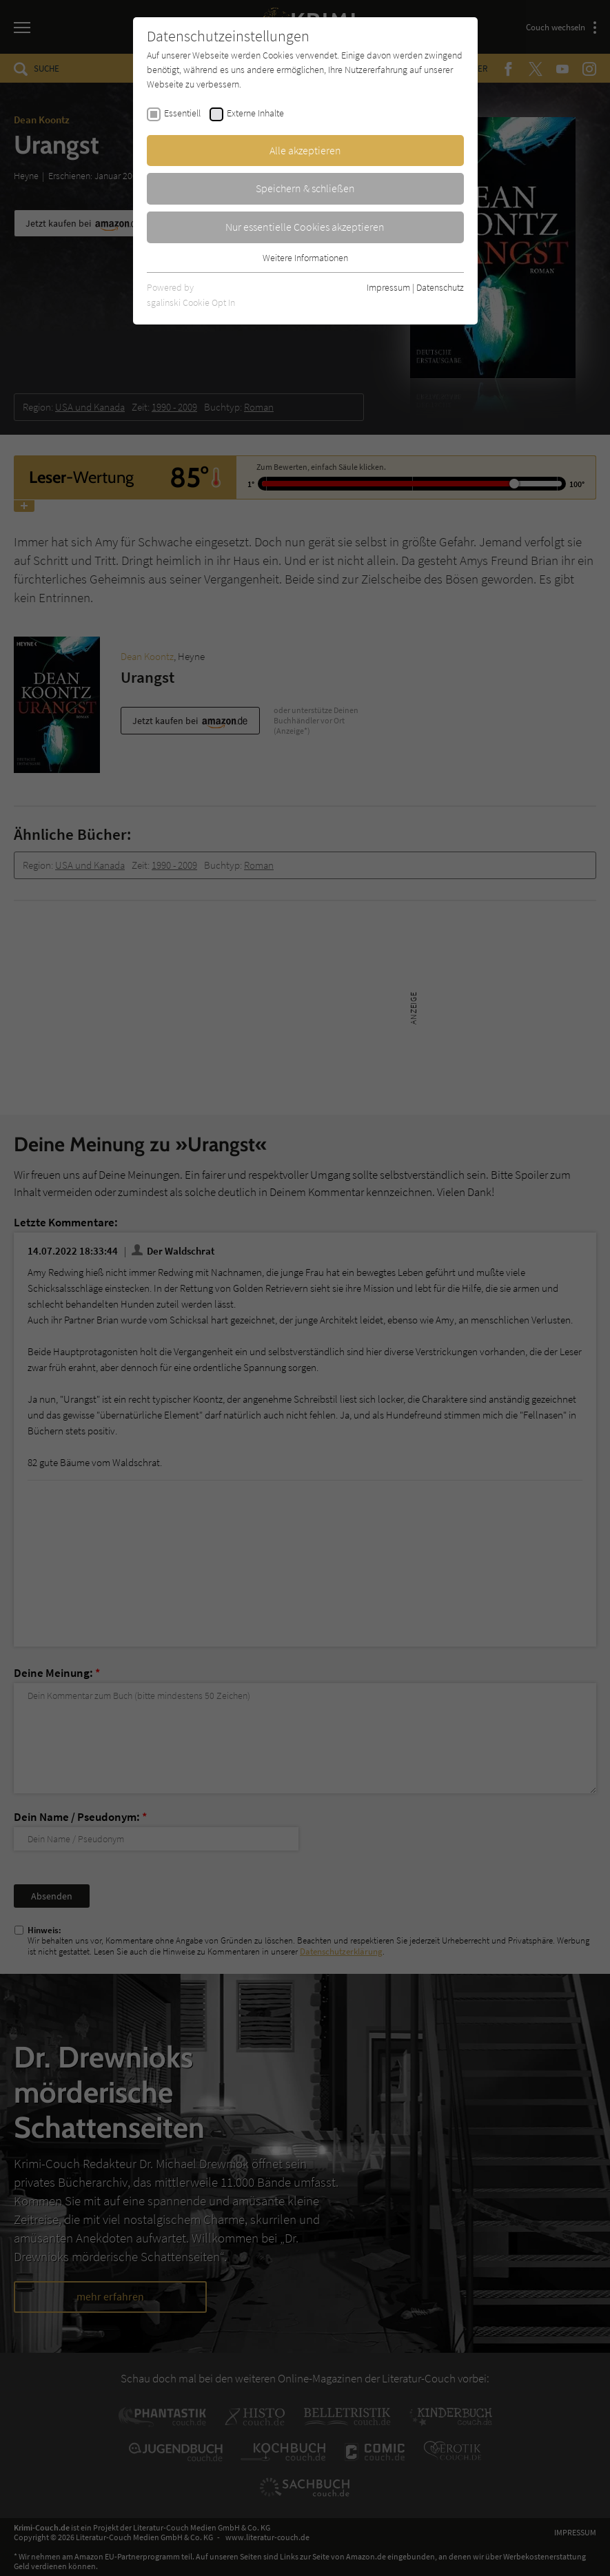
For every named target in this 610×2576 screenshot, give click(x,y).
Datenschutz (440, 287)
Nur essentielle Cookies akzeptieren (305, 227)
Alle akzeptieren (305, 150)
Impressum (388, 287)
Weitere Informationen (305, 257)
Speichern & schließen (305, 188)
